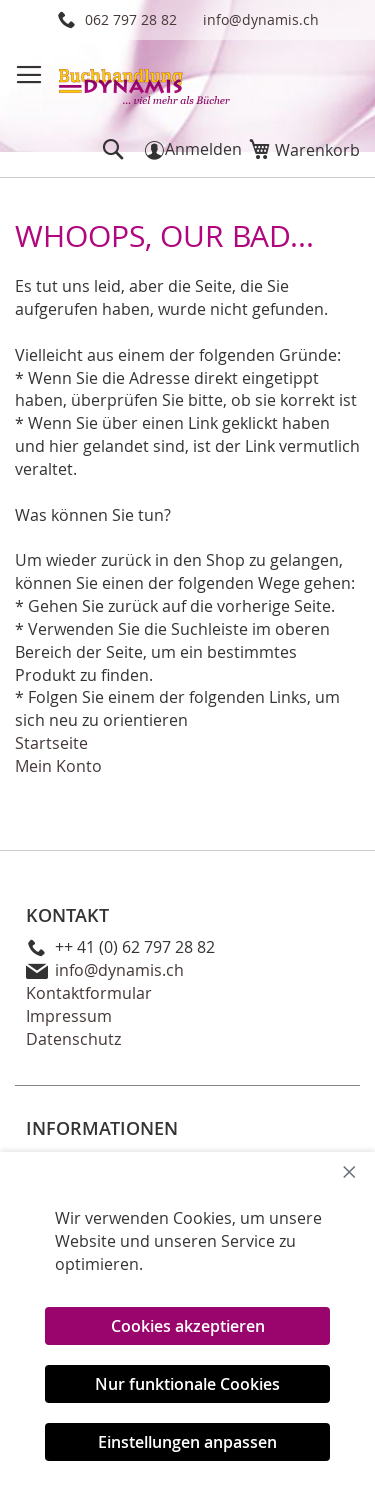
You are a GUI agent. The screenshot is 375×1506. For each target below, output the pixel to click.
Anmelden (203, 149)
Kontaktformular (89, 993)
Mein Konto (58, 766)
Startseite (51, 743)
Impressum (69, 1016)
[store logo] (145, 80)
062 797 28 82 (131, 19)
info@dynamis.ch (261, 19)
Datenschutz (73, 1039)
